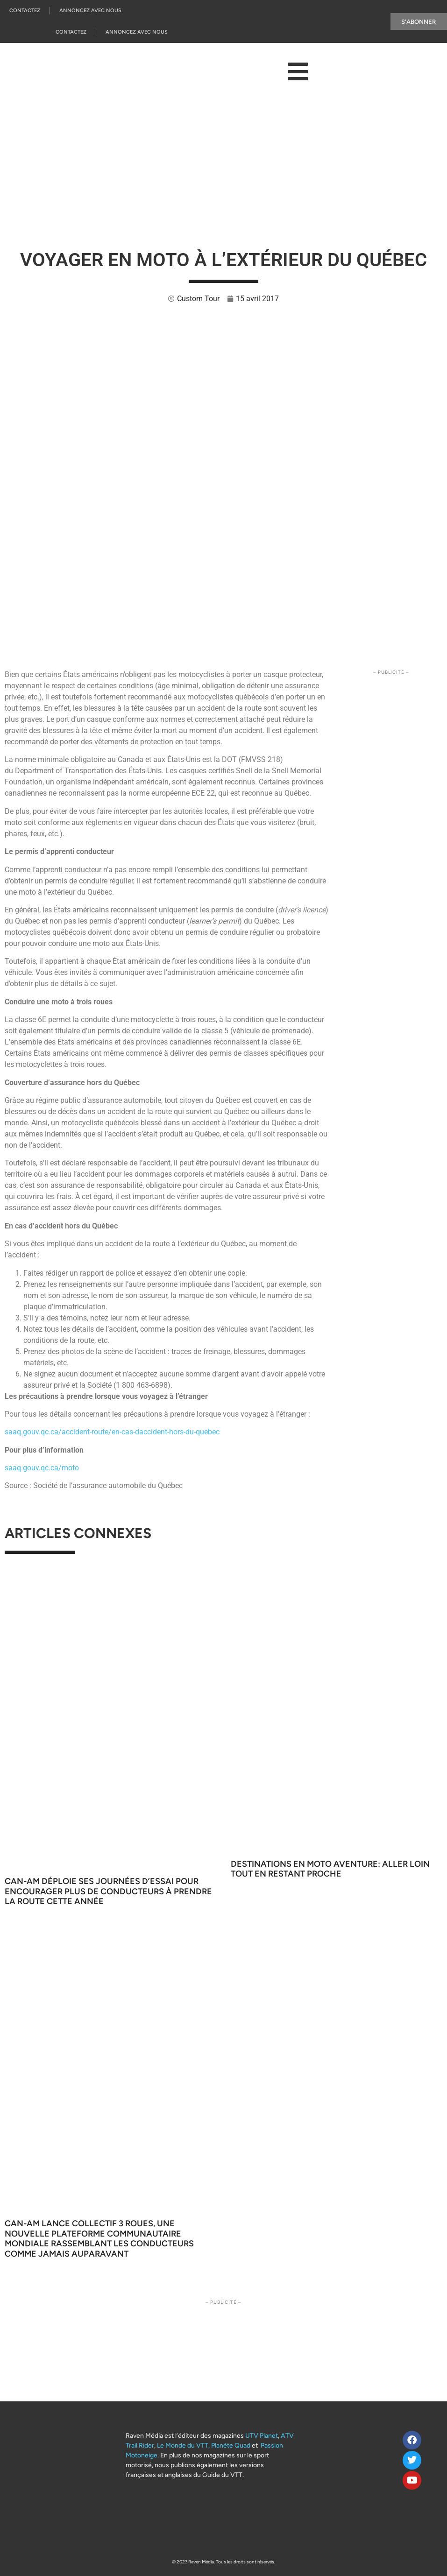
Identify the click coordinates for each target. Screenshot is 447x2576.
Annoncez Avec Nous (90, 10)
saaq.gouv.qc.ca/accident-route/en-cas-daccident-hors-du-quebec (112, 1431)
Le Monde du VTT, (183, 2445)
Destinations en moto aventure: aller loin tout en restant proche (330, 1869)
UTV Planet (261, 2436)
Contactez (24, 10)
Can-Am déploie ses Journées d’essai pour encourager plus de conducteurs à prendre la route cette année (108, 1891)
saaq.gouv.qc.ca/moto (42, 1467)
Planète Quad (230, 2445)
